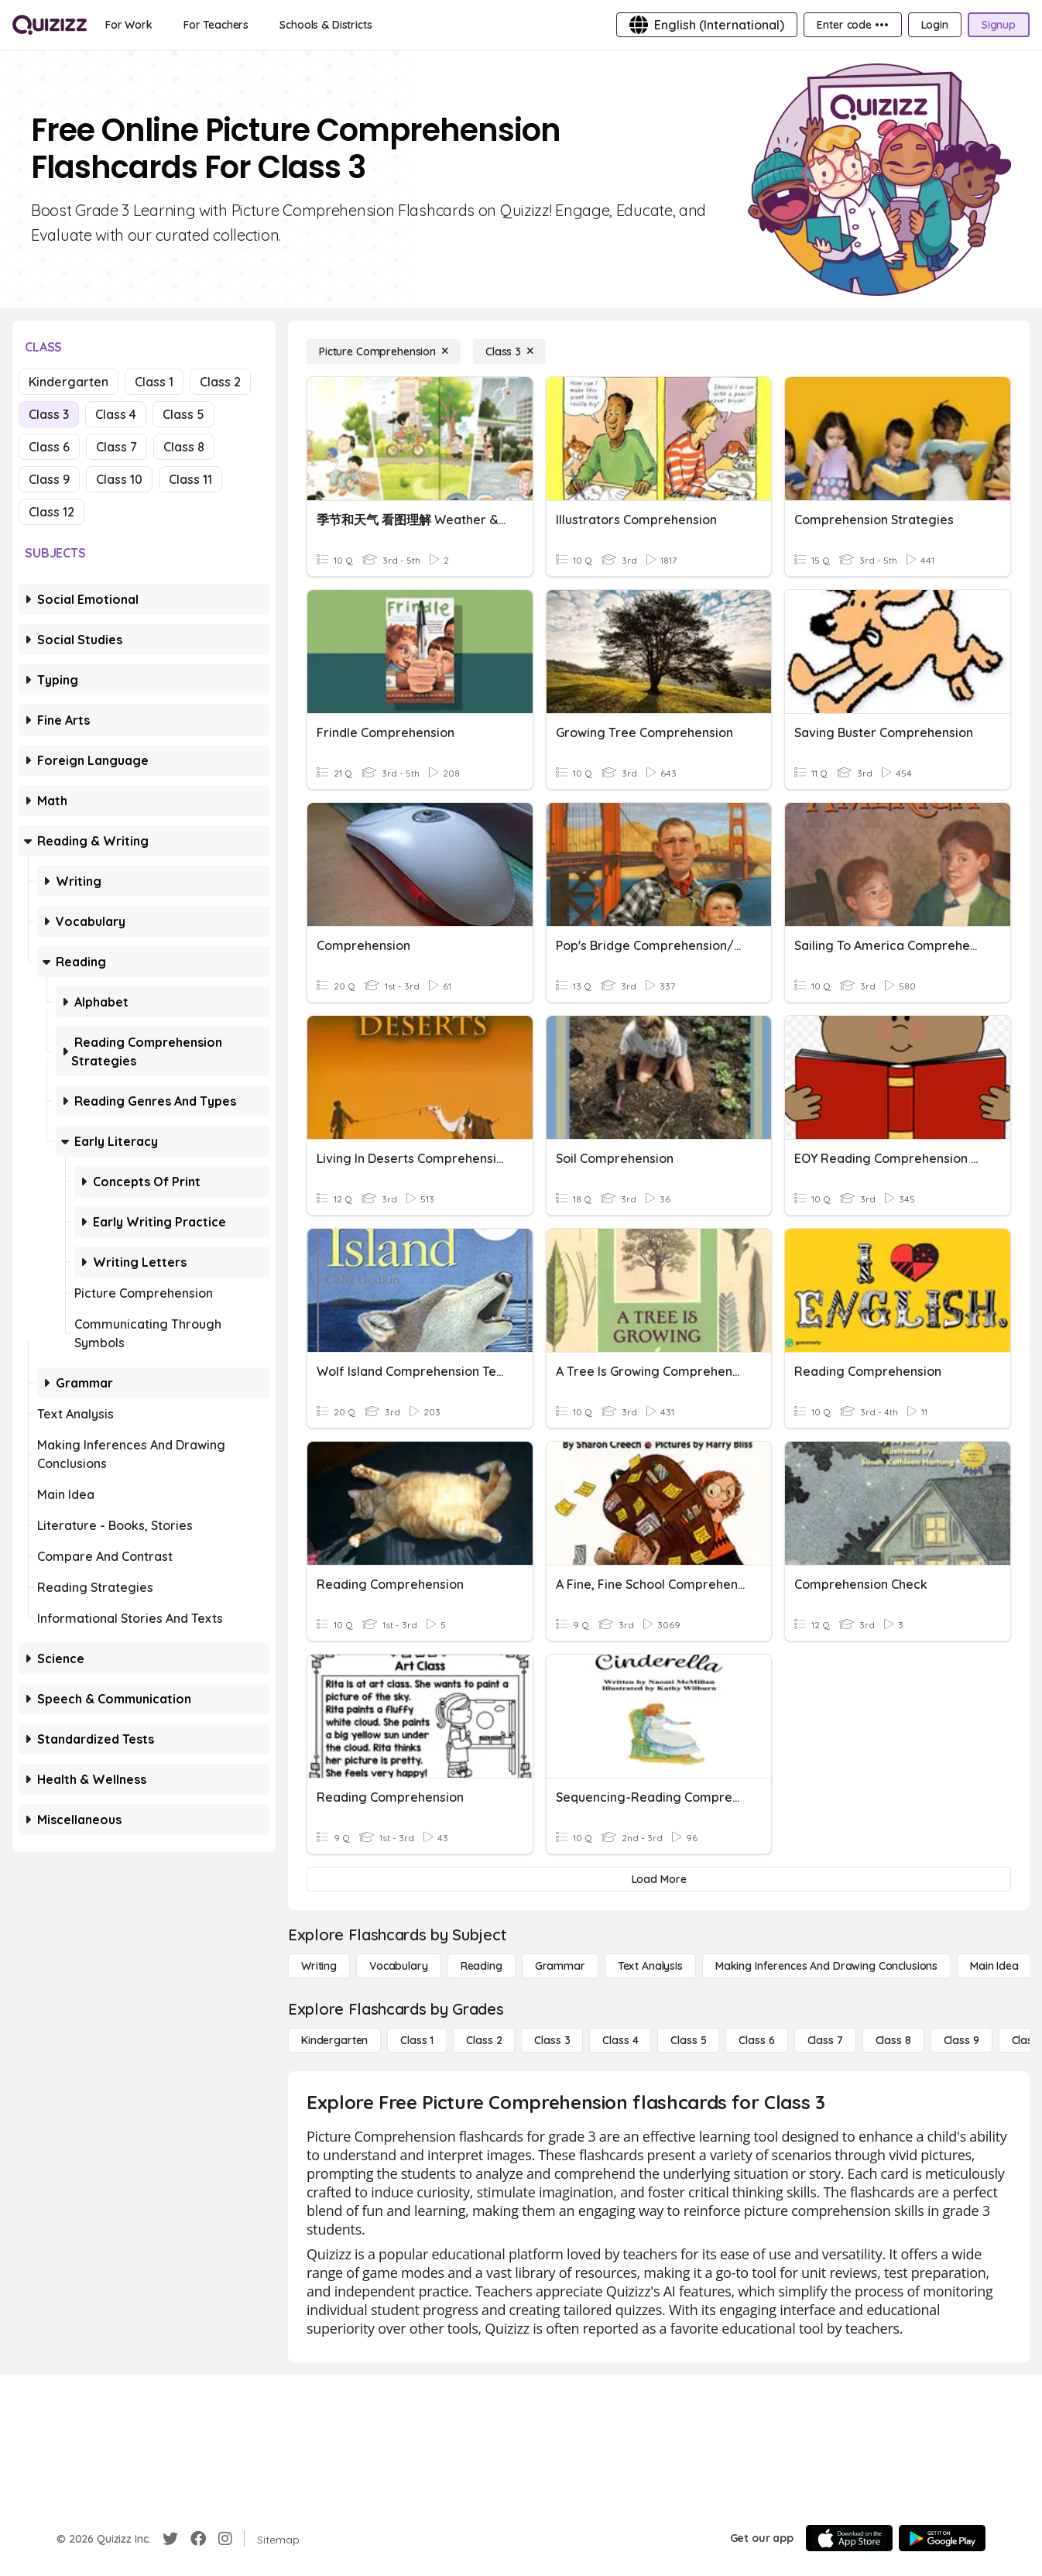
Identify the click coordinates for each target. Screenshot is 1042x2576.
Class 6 (49, 446)
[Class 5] (688, 2040)
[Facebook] (198, 2538)
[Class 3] (509, 351)
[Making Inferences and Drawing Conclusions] (826, 1965)
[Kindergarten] (334, 2040)
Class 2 (220, 381)
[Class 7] (825, 2040)
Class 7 (116, 446)
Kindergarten (68, 381)
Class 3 (49, 414)
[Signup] (999, 24)
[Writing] (319, 1965)
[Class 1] (417, 2040)
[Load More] (659, 1879)
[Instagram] (225, 2538)
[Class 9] (961, 2040)
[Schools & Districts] (325, 24)
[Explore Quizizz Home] (49, 25)
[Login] (934, 24)
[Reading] (481, 1965)
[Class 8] (893, 2040)
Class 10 (119, 479)
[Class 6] (756, 2040)
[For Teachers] (216, 24)
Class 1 (154, 381)
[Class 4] (620, 2040)
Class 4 (115, 414)
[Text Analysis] (650, 1965)
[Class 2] (484, 2040)
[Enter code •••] (852, 24)
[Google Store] (942, 2538)
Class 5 (183, 414)
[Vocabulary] (398, 1965)
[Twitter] (170, 2538)
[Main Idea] (994, 1965)
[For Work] (129, 24)
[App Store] (849, 2538)
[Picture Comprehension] (384, 351)
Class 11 (190, 479)
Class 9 (49, 479)
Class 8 (183, 446)
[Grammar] (560, 1965)
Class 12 (51, 512)
